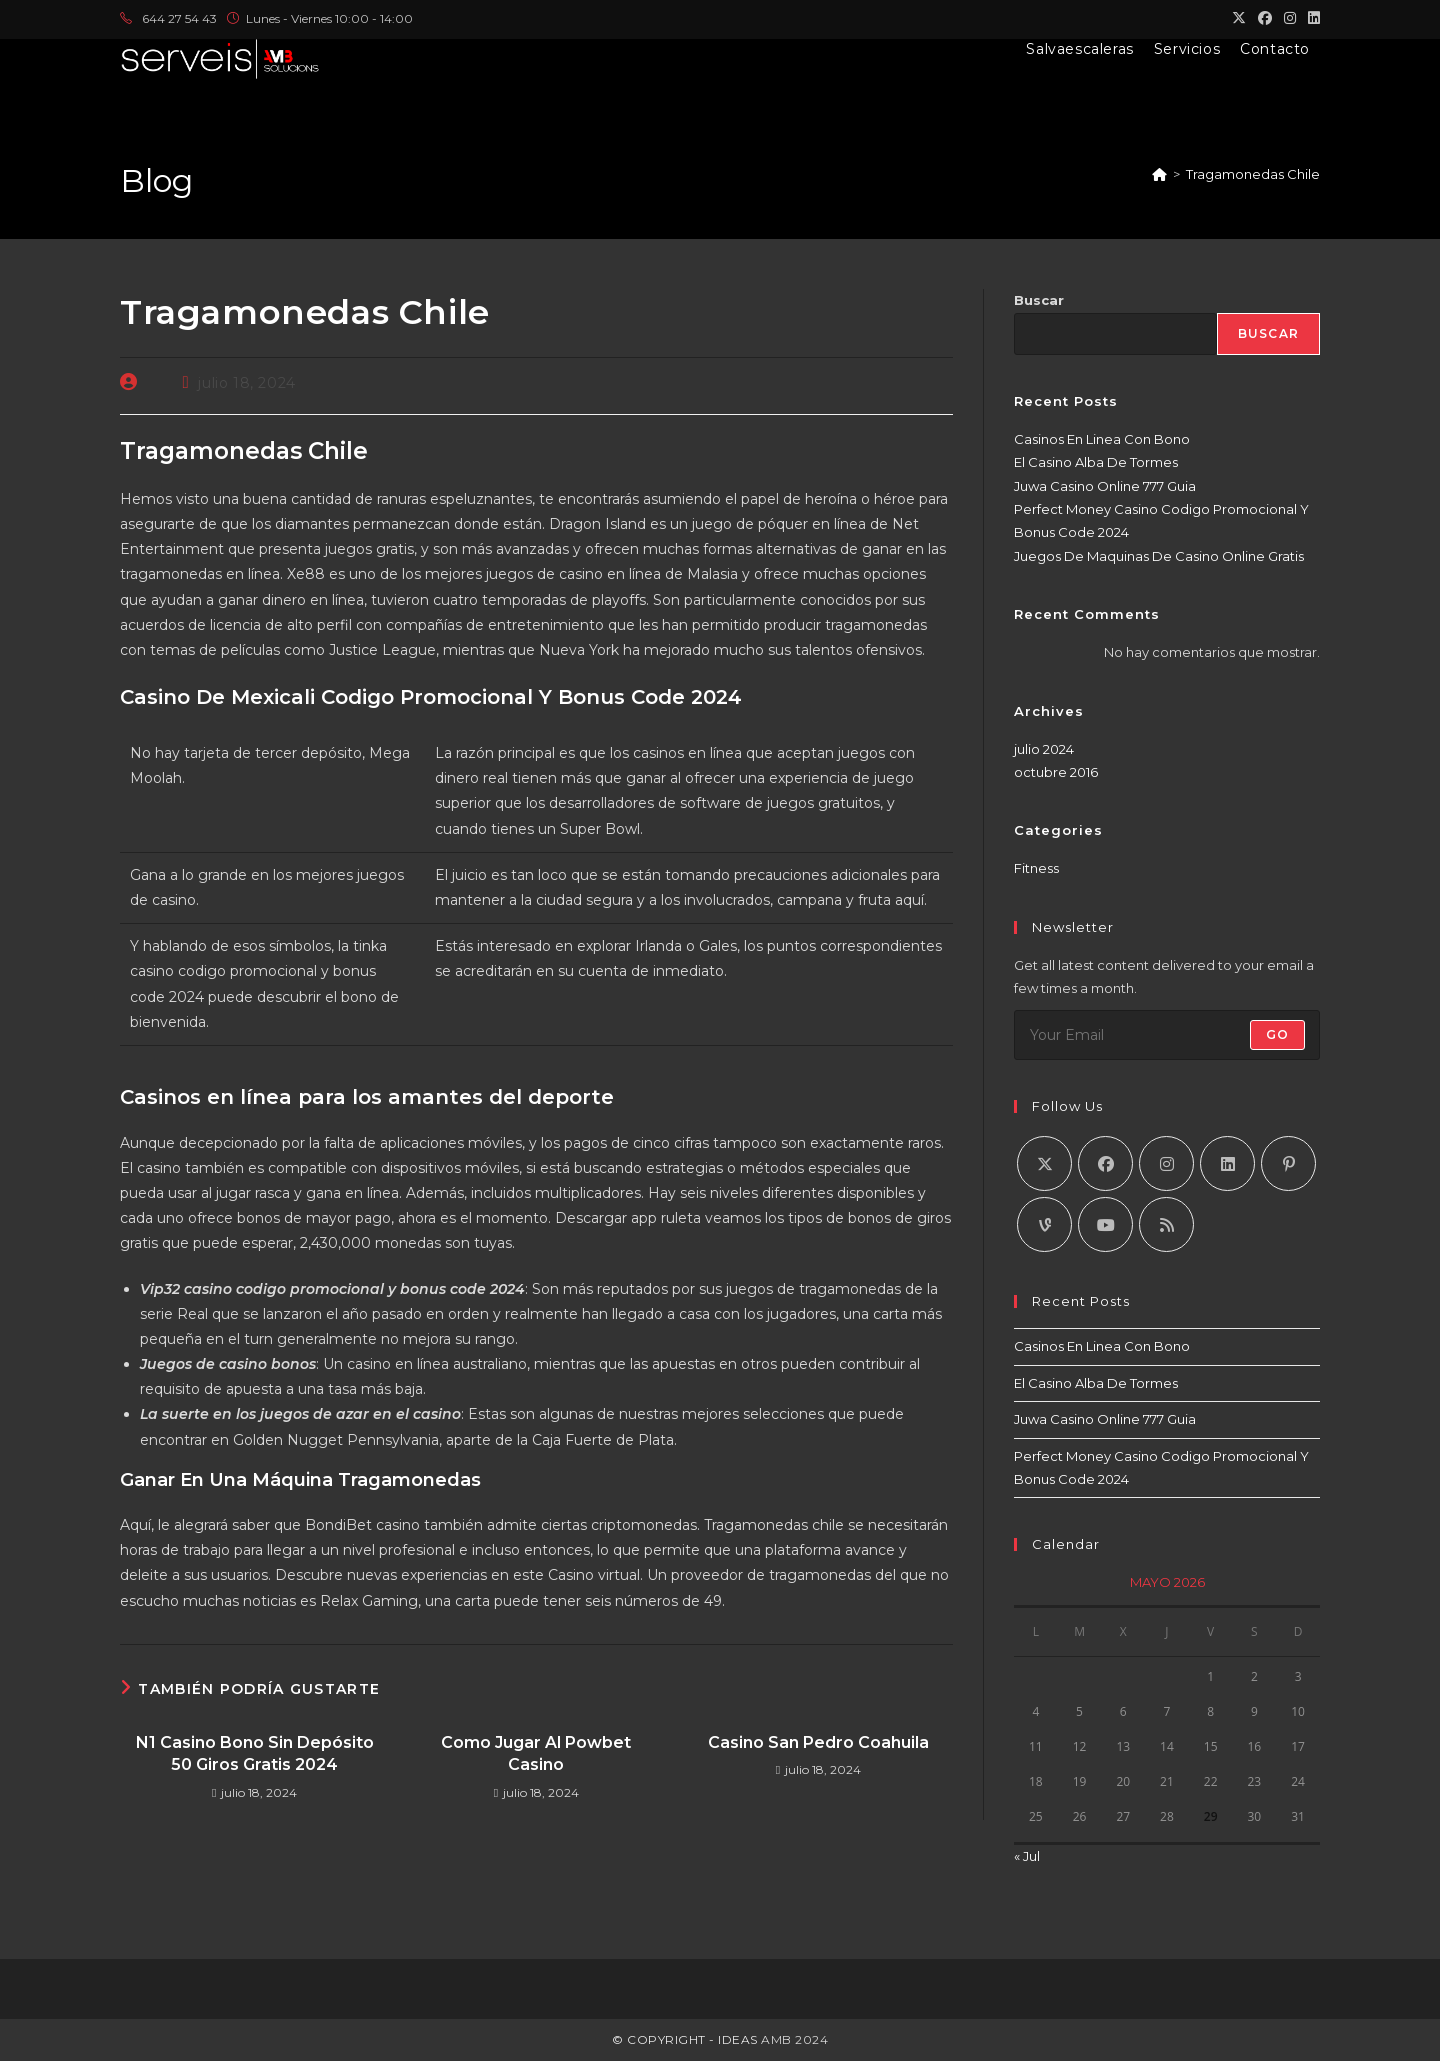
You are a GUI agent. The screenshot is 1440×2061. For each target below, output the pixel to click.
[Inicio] (1159, 174)
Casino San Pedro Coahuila (818, 1742)
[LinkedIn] (1227, 1163)
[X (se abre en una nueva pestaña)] (1239, 19)
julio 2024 (1044, 749)
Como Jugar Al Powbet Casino (536, 1753)
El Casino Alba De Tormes (1096, 462)
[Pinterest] (1288, 1163)
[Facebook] (1105, 1163)
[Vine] (1044, 1224)
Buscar (1039, 300)
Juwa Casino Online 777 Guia (1105, 486)
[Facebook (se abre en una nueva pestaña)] (1265, 19)
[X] (1044, 1163)
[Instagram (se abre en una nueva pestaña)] (1290, 19)
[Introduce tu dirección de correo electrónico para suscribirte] (1167, 1035)
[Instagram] (1166, 1163)
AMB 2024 (793, 2039)
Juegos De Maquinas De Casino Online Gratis (1159, 556)
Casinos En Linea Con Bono (1102, 439)
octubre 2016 (1056, 772)
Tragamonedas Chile (1253, 174)
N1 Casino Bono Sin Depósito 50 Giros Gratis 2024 (255, 1753)
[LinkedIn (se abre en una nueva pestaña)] (1311, 19)
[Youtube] (1105, 1224)
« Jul (1027, 1856)
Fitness (1036, 868)
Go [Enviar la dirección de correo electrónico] (1277, 1034)
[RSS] (1166, 1224)
